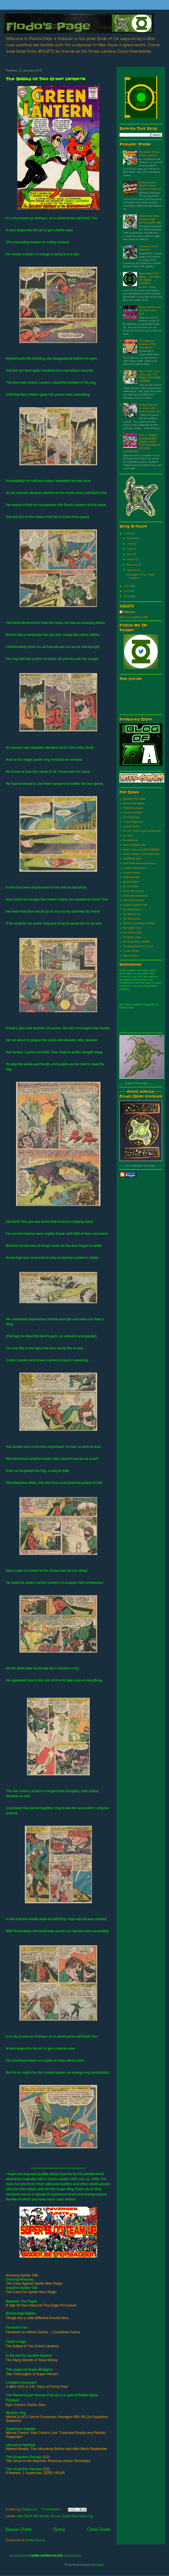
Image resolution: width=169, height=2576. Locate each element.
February (133, 564)
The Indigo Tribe (132, 927)
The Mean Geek (132, 937)
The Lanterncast (132, 932)
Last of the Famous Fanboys (139, 863)
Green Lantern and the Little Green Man (150, 310)
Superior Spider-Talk (135, 904)
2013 (127, 591)
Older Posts (99, 2529)
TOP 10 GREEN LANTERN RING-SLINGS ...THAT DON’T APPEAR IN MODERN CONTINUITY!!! (141, 443)
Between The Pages (134, 798)
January (132, 570)
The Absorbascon (133, 909)
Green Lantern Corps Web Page (141, 854)
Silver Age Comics (133, 891)
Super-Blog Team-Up (77, 2516)
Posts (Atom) (35, 2540)
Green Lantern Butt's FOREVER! (141, 849)
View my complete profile (133, 617)
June (130, 548)
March (131, 559)
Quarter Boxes (131, 872)
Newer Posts (18, 2529)
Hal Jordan (41, 2516)
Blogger (99, 2564)
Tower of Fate (131, 951)
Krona (55, 2516)
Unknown (129, 611)
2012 (127, 596)
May (130, 554)
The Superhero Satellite (136, 941)
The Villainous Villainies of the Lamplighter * (147, 344)
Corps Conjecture (133, 821)
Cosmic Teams (131, 826)
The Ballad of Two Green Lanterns (45, 79)
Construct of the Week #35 (148, 248)
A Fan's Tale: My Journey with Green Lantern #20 (150, 408)
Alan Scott (24, 2516)
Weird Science (131, 955)
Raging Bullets (131, 877)
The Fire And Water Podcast (139, 923)
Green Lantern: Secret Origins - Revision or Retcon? (150, 186)
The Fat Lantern (132, 918)
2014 (127, 585)
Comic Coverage (132, 812)
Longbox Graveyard (134, 868)
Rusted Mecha (131, 881)
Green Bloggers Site (134, 844)
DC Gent (127, 835)
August (131, 538)
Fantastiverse (130, 840)
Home (59, 2529)
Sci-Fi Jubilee (130, 886)
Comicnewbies (131, 817)
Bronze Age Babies (134, 803)
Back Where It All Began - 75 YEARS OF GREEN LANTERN (150, 278)
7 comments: (51, 2509)
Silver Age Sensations (135, 895)
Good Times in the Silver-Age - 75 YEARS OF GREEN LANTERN (149, 376)
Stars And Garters (133, 900)
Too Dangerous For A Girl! (138, 946)
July (130, 543)
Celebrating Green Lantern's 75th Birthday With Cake (150, 219)
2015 (127, 533)
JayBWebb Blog (132, 858)
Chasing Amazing (133, 807)
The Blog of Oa (131, 914)
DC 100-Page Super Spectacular (142, 830)
